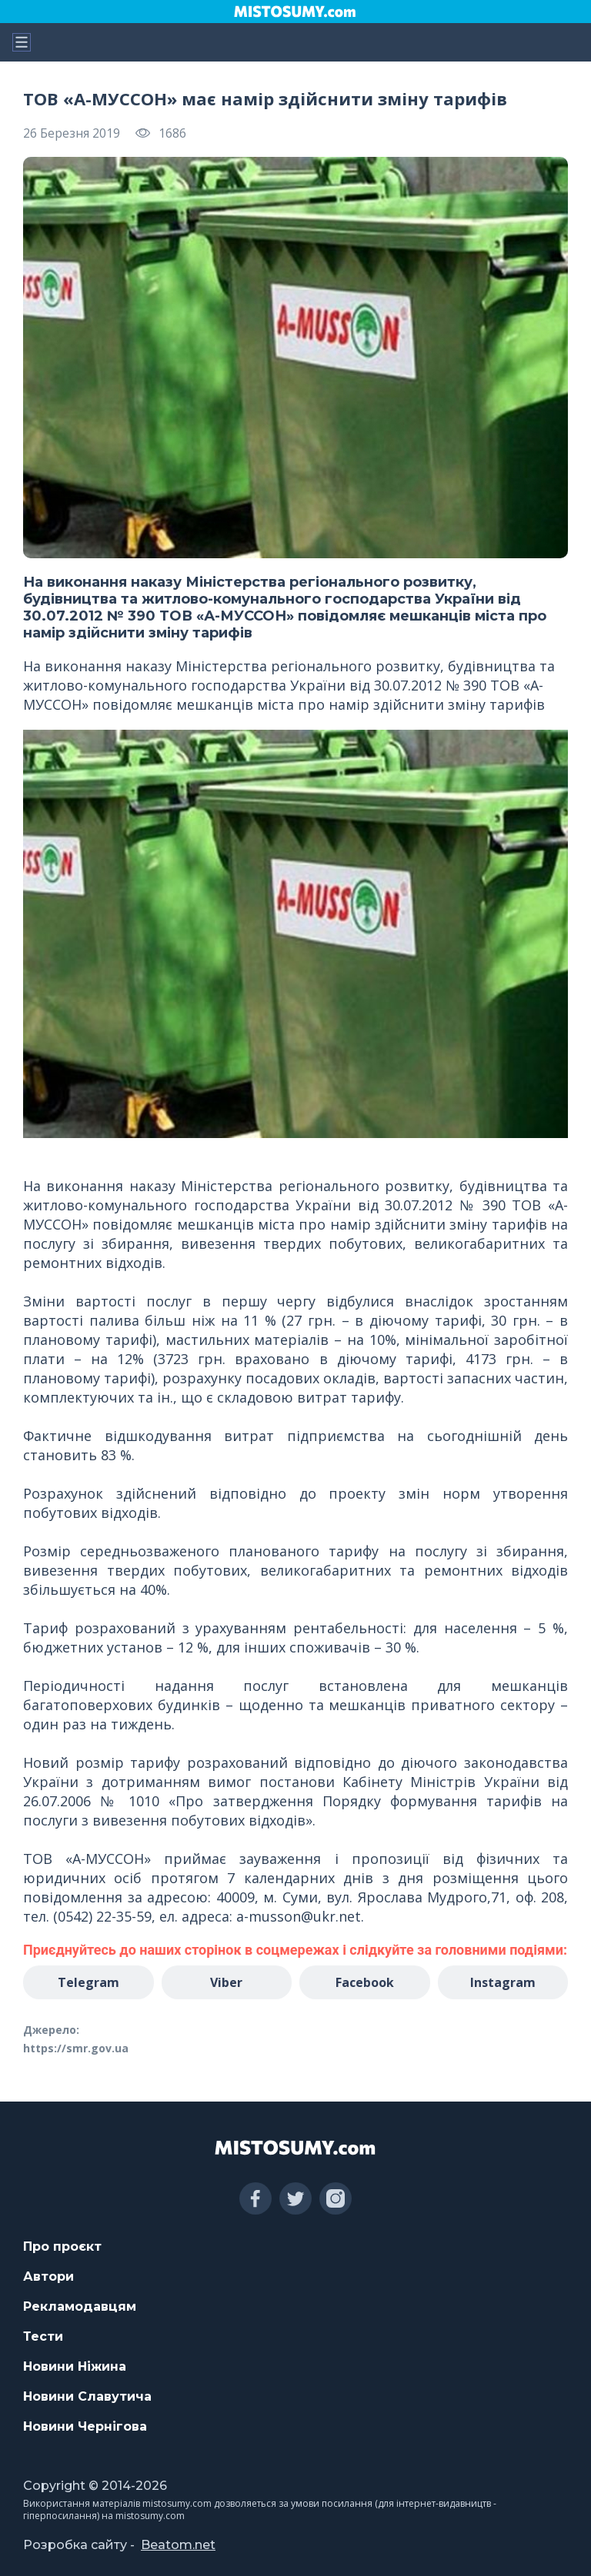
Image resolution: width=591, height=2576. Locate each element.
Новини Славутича (87, 2396)
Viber (226, 1982)
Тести (43, 2336)
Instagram (503, 1982)
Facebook (365, 1982)
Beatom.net (178, 2545)
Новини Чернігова (85, 2426)
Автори (48, 2276)
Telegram (88, 1982)
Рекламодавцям (79, 2306)
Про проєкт (62, 2246)
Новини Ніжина (74, 2366)
